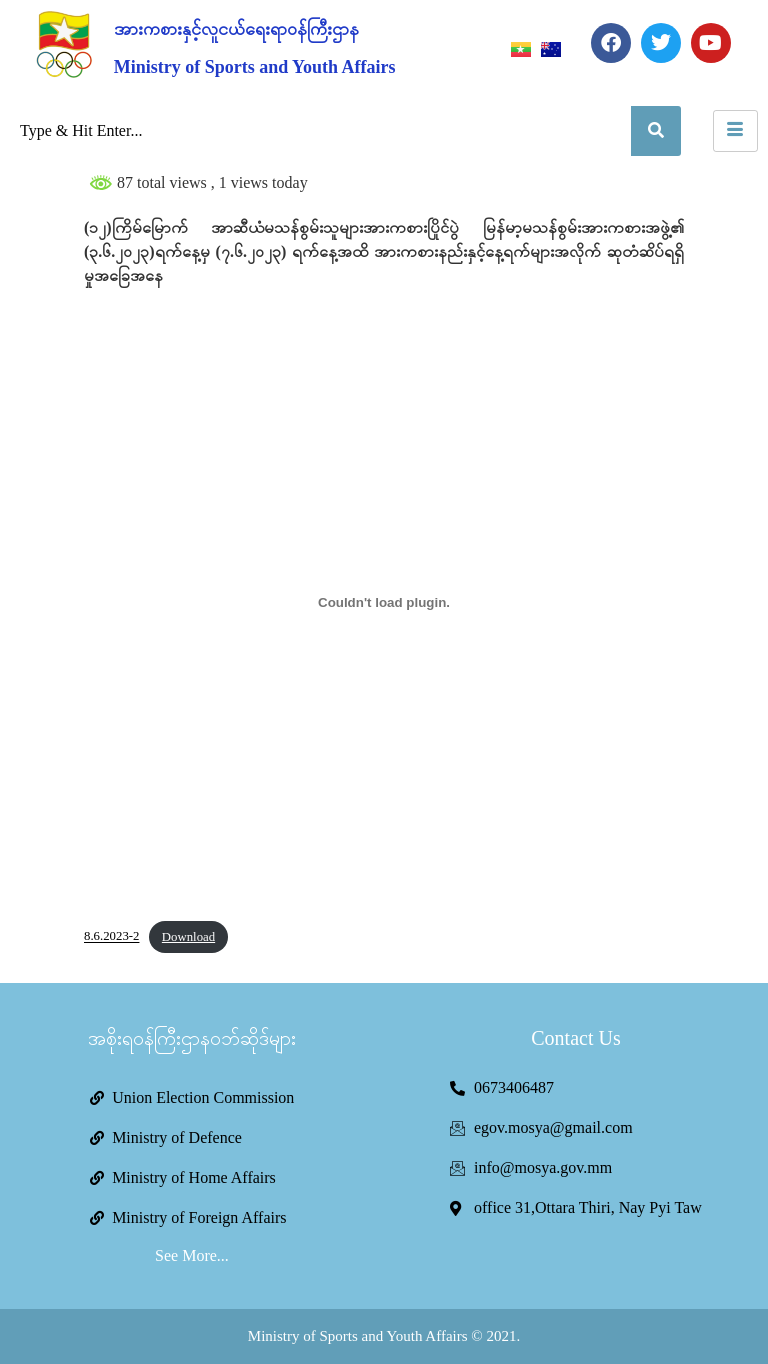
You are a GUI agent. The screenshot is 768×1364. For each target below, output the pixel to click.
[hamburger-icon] (735, 131)
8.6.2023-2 (111, 937)
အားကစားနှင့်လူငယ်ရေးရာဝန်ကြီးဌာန (236, 29)
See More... (192, 1255)
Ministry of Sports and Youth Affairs (255, 67)
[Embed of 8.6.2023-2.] (384, 602)
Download (188, 937)
